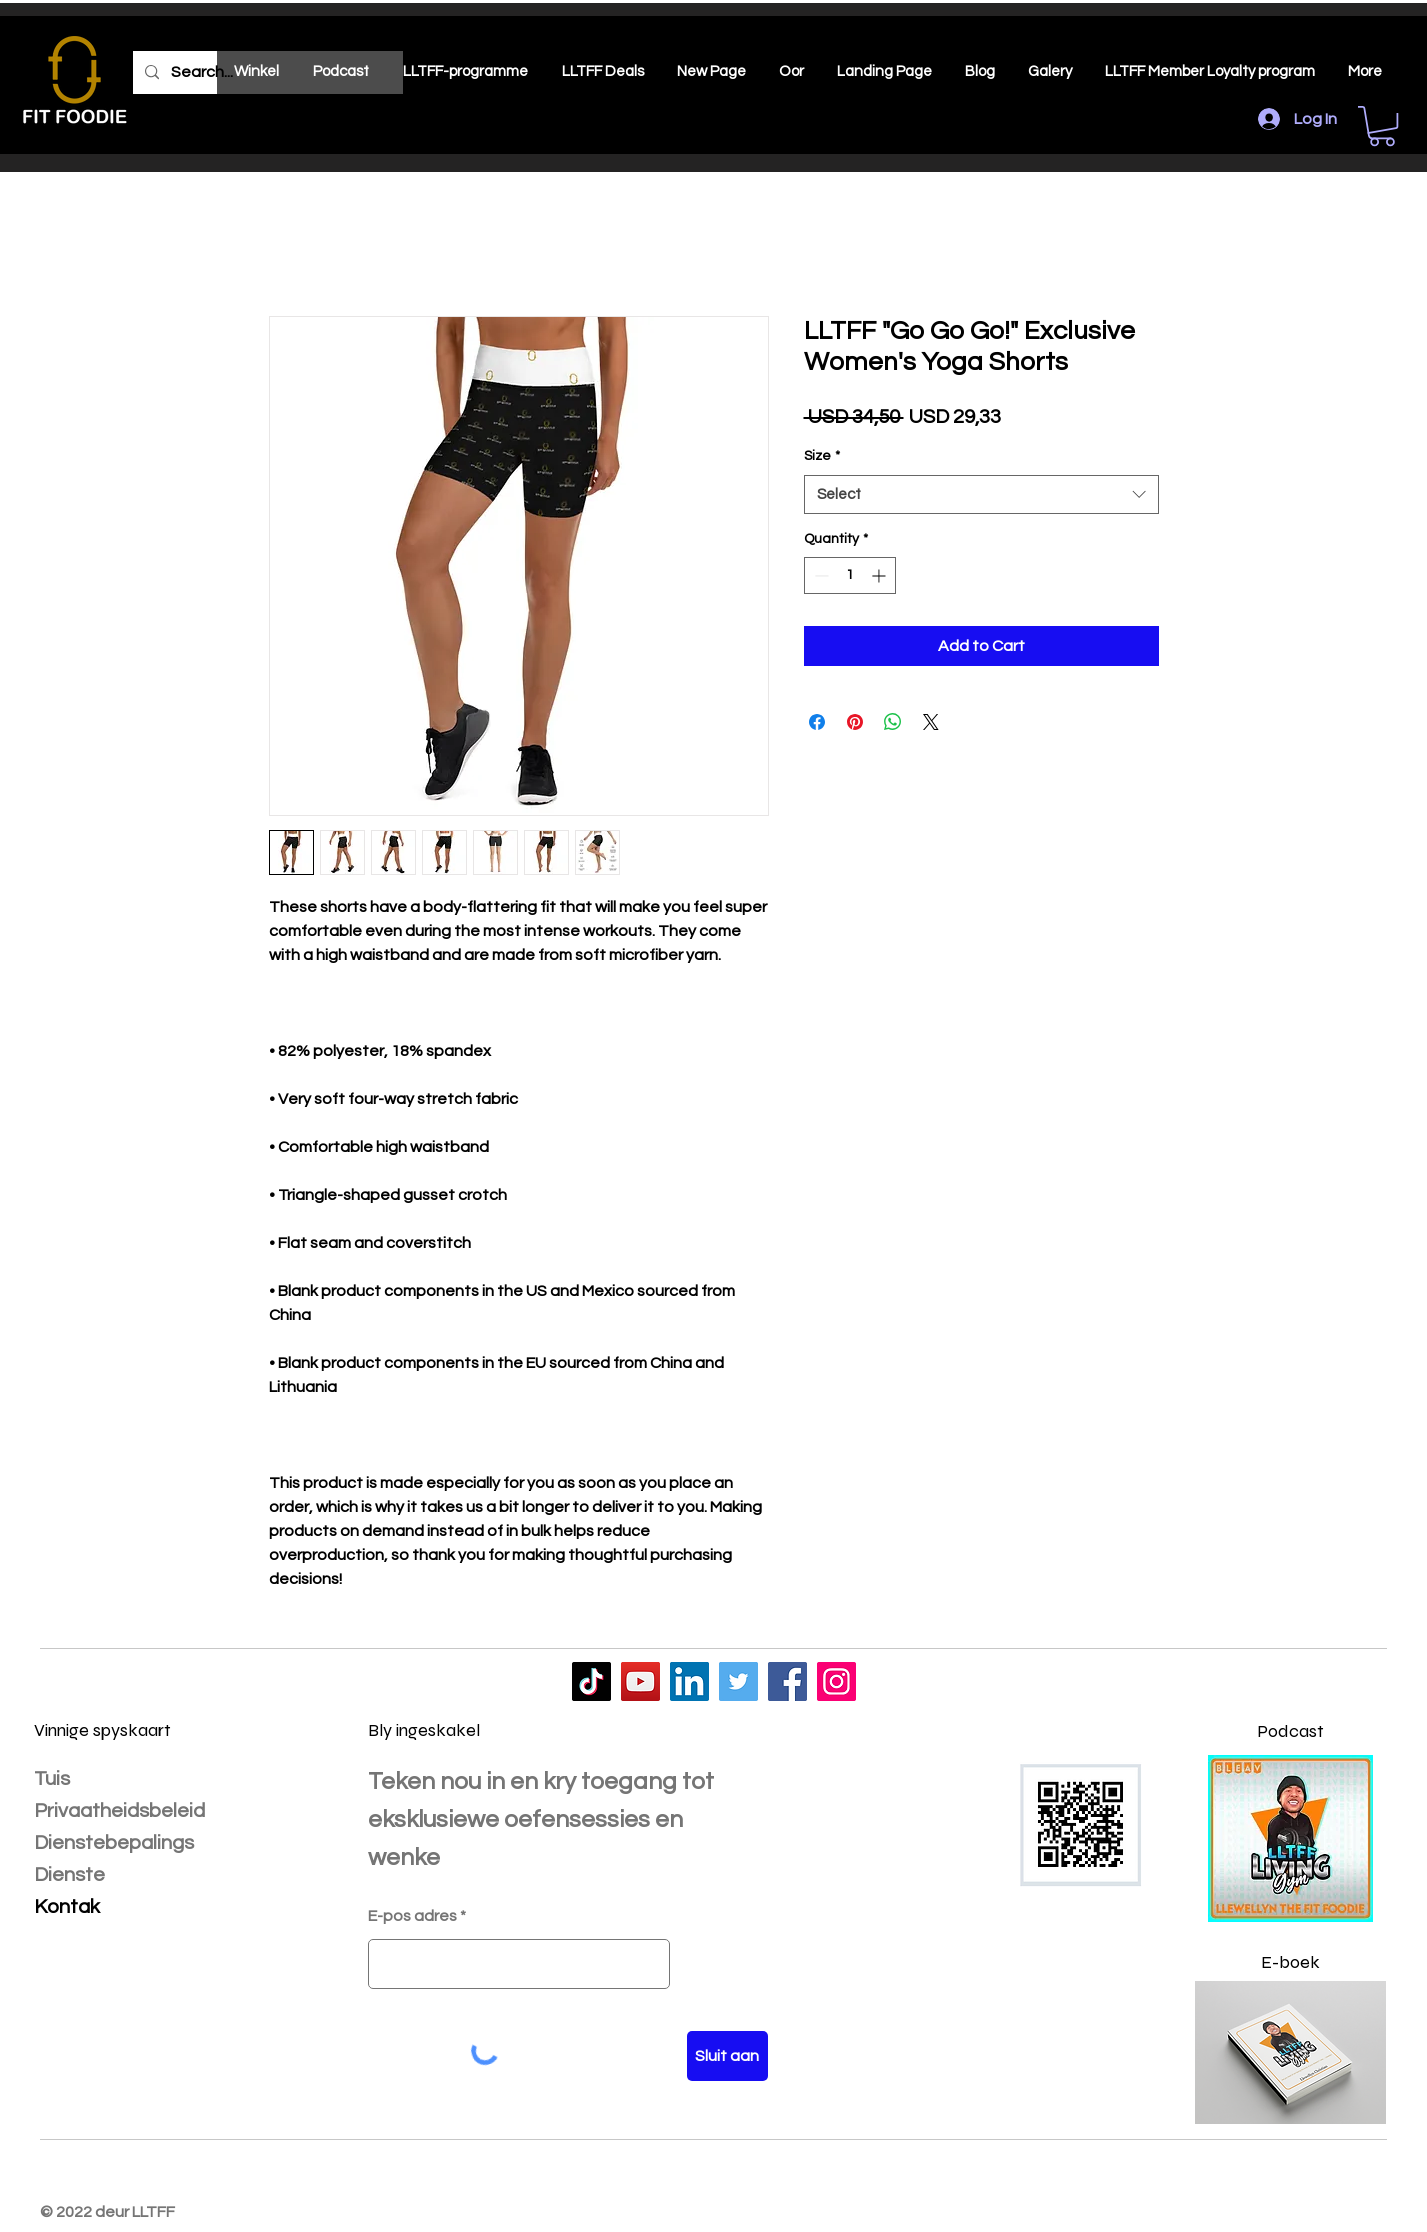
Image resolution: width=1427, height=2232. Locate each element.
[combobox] (981, 494)
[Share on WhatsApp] (893, 722)
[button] (1382, 126)
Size (822, 456)
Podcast (1290, 1731)
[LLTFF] (591, 1681)
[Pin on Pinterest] (855, 722)
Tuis (52, 1779)
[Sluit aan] (727, 2056)
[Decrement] (819, 575)
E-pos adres (412, 1916)
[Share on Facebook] (817, 722)
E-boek (1290, 1962)
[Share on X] (931, 722)
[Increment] (880, 575)
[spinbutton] (850, 575)
